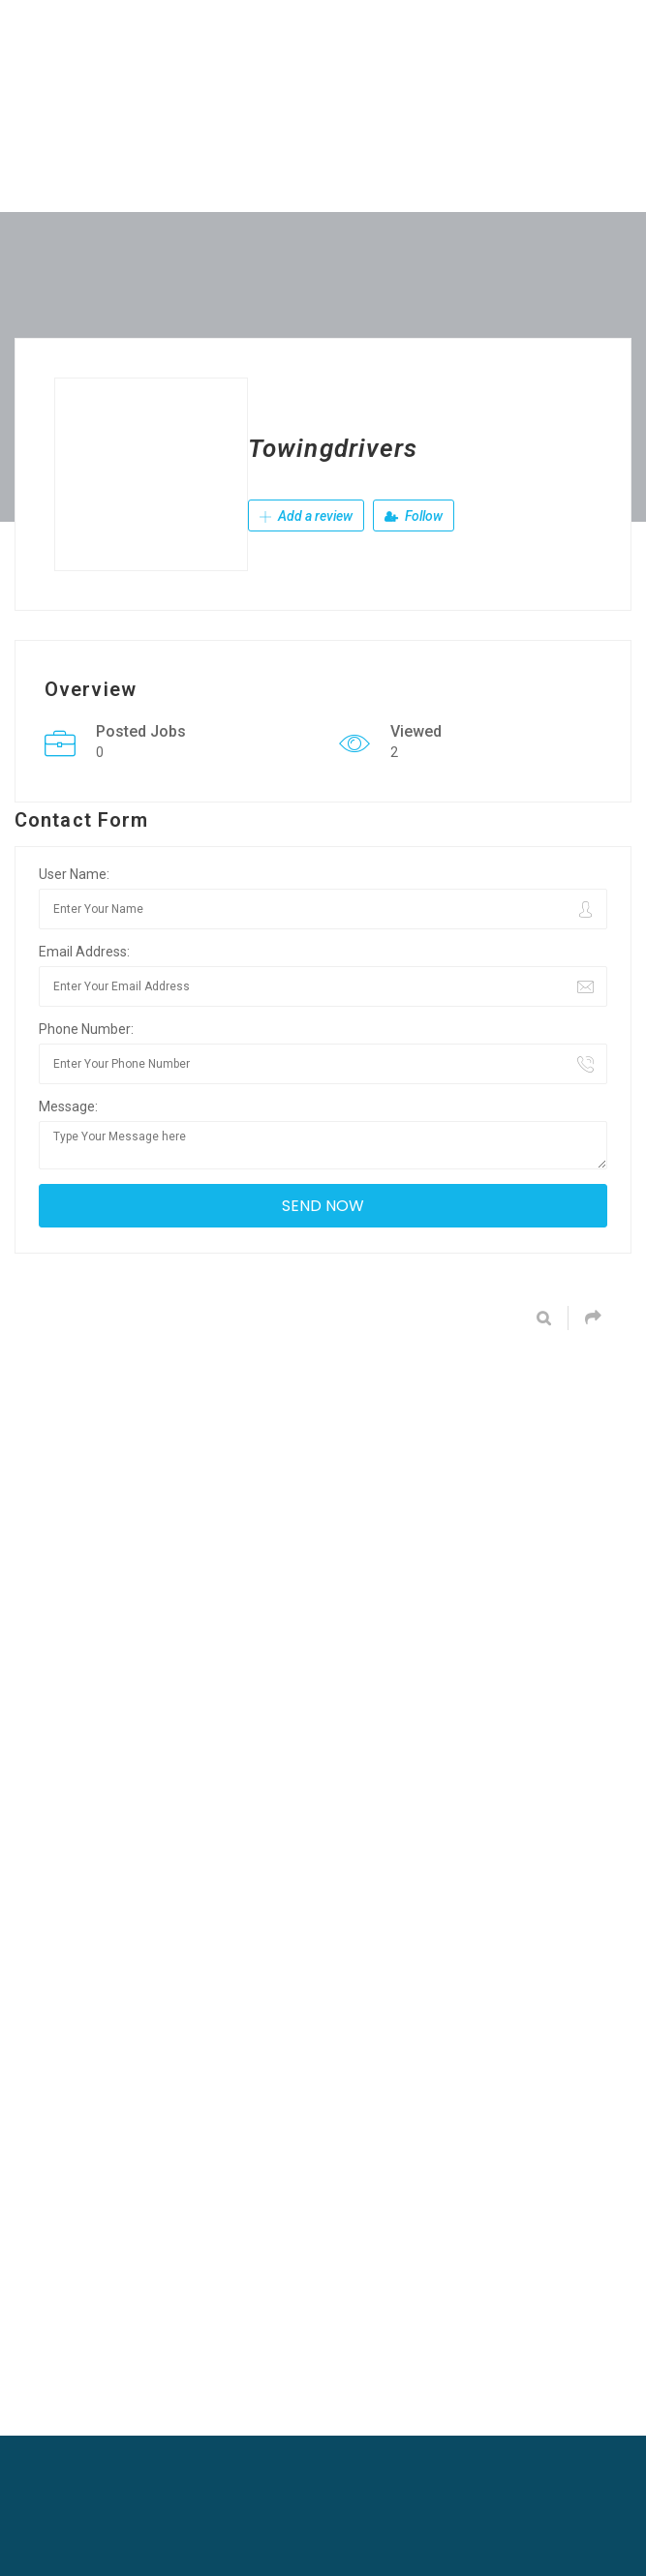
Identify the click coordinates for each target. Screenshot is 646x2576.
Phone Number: (86, 1029)
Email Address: (84, 951)
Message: (68, 1106)
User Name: (74, 874)
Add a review (306, 518)
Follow (414, 518)
